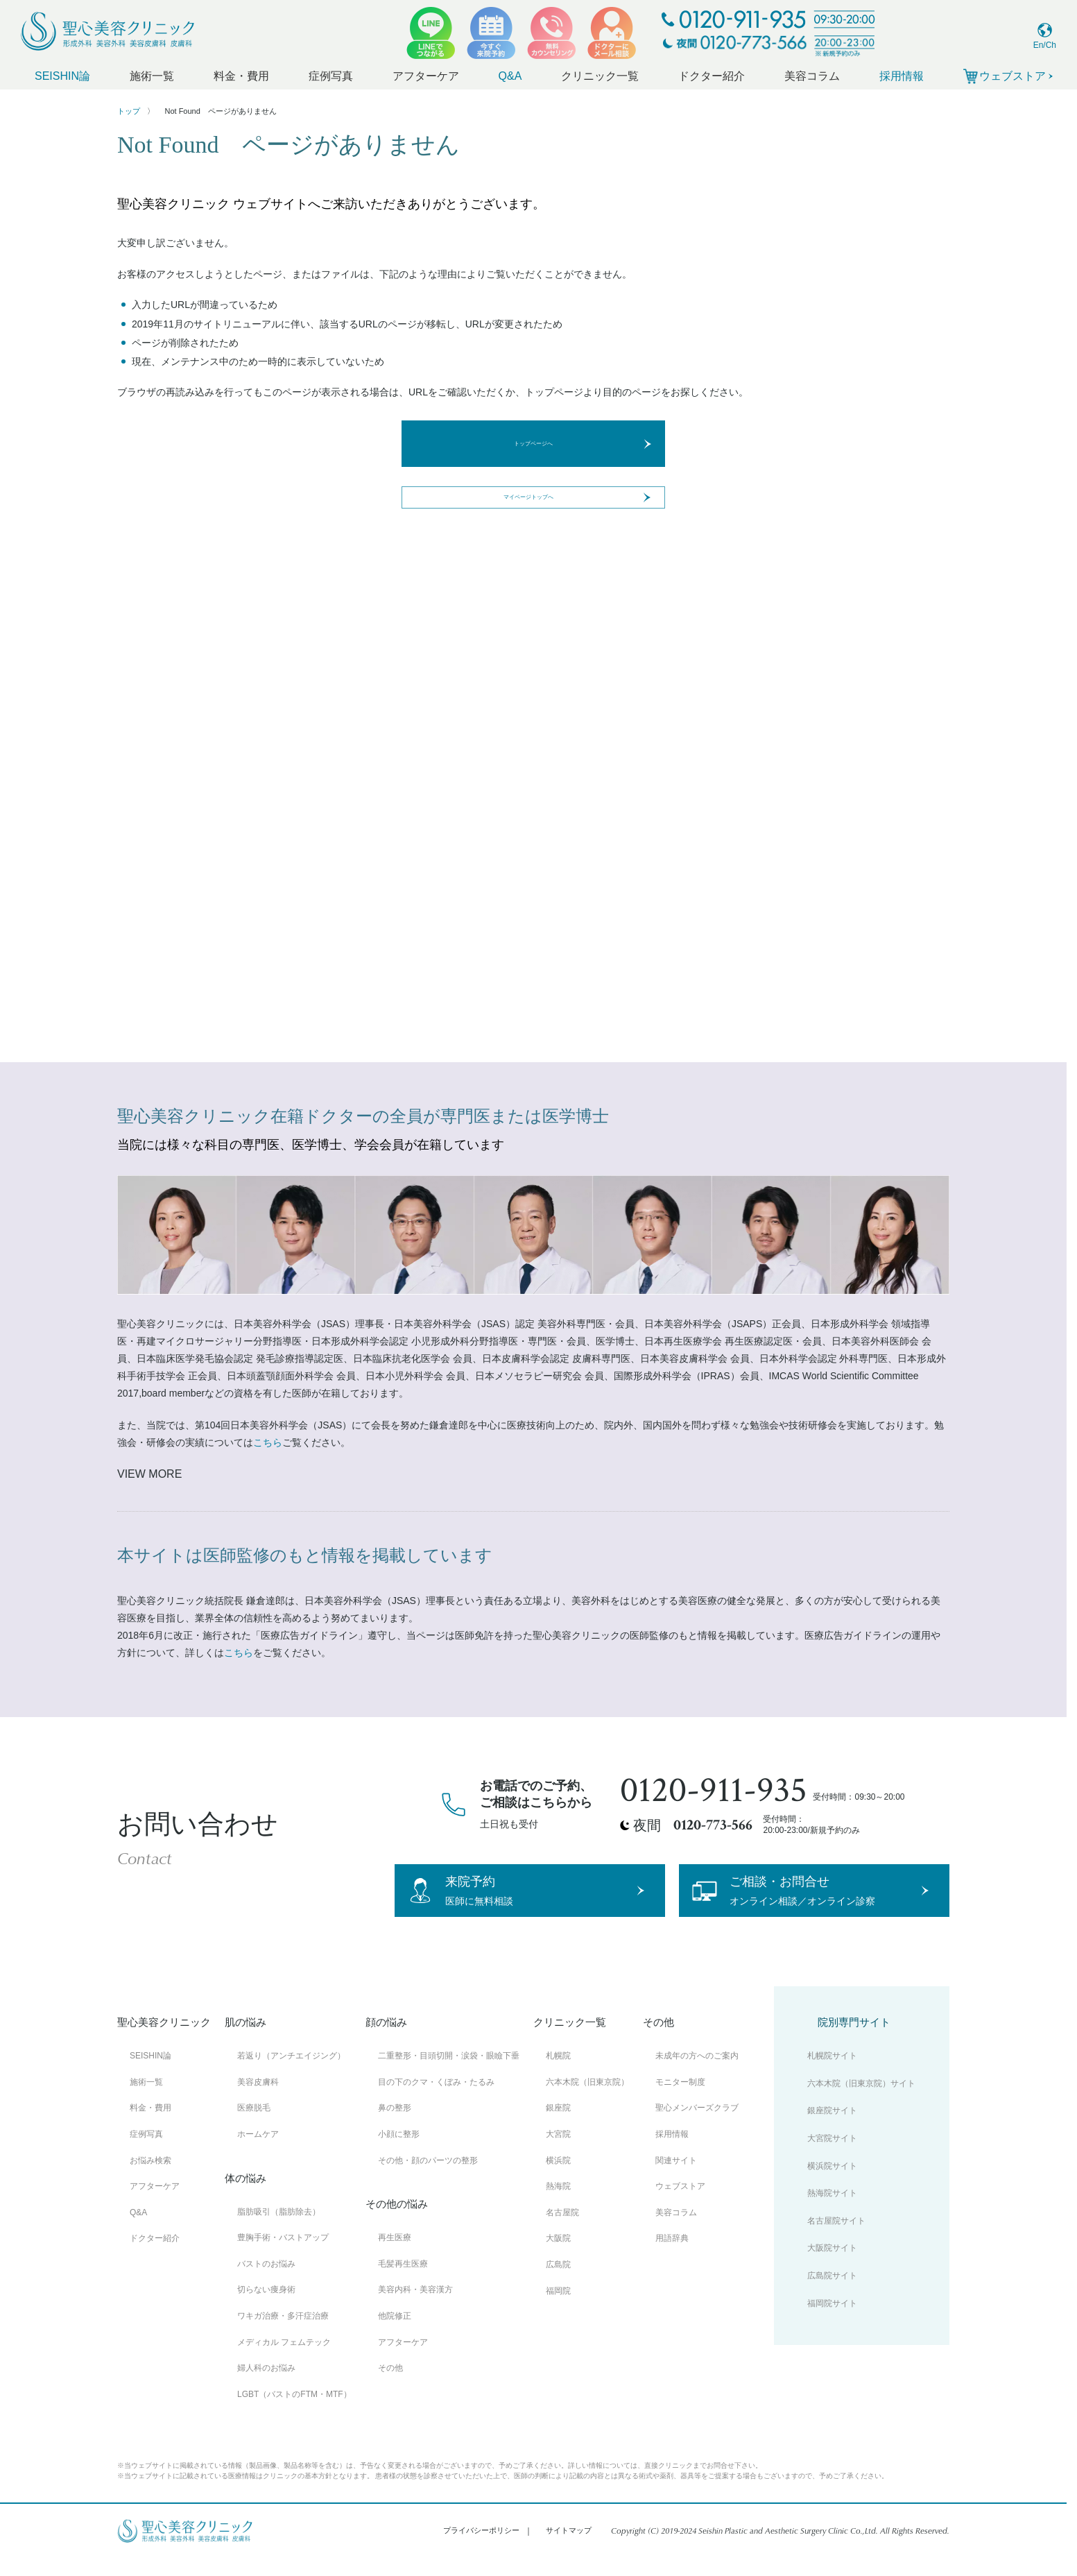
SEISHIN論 (62, 76)
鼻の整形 (394, 2126)
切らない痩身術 (266, 2308)
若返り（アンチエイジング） (291, 2074)
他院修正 (394, 2334)
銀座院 (558, 2126)
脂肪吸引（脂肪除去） (278, 2230)
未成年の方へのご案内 (697, 2074)
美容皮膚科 (258, 2100)
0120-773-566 (712, 1825)
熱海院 (558, 2205)
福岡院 (558, 2309)
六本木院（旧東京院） (587, 2100)
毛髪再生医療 (403, 2282)
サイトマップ (569, 2549)
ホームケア (258, 2153)
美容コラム (812, 76)
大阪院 (558, 2257)
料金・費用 (241, 76)
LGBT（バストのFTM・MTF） (294, 2412)
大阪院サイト (832, 2266)
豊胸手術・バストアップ (283, 2256)
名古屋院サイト (836, 2239)
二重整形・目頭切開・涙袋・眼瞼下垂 (448, 2074)
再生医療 (394, 2256)
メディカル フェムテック (284, 2360)
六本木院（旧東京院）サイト (861, 2101)
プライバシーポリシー (481, 2549)
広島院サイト (832, 2293)
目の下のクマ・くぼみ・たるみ (436, 2100)
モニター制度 (680, 2100)
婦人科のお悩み (266, 2386)
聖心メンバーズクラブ (697, 2126)
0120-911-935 (713, 1791)
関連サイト (676, 2178)
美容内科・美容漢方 (415, 2308)
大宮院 (558, 2153)
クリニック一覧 (600, 76)
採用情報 (901, 76)
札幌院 (558, 2074)
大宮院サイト (832, 2157)
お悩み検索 (150, 2178)
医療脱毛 (253, 2126)
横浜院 (558, 2178)
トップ (128, 111)
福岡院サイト (832, 2321)
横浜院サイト (832, 2184)
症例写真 (331, 76)
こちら (267, 1442)
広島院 (558, 2282)
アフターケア (426, 76)
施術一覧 (152, 76)
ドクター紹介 (711, 76)
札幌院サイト (832, 2074)
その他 (390, 2386)
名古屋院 (562, 2230)
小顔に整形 (399, 2153)
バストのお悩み (266, 2282)
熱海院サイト (832, 2212)
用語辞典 (672, 2257)
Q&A (510, 76)
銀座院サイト (832, 2129)
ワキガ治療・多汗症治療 (283, 2334)
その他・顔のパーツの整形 (428, 2178)
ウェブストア (680, 2205)
